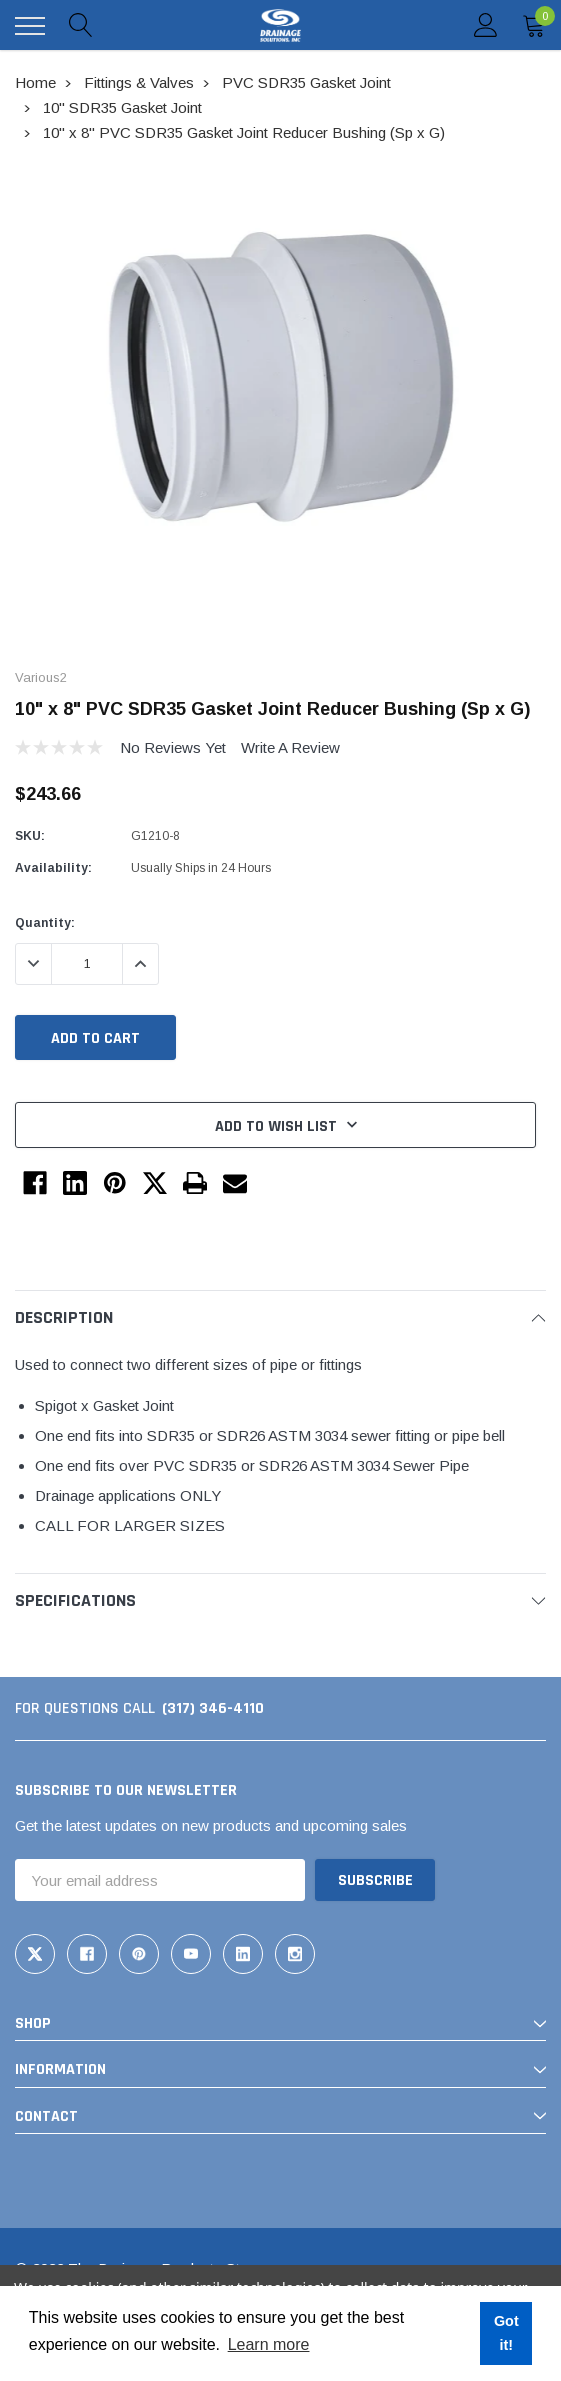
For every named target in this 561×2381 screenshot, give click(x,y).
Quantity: (45, 923)
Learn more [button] (269, 2344)
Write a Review (290, 747)
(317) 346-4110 (213, 1708)
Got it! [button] (506, 2333)
